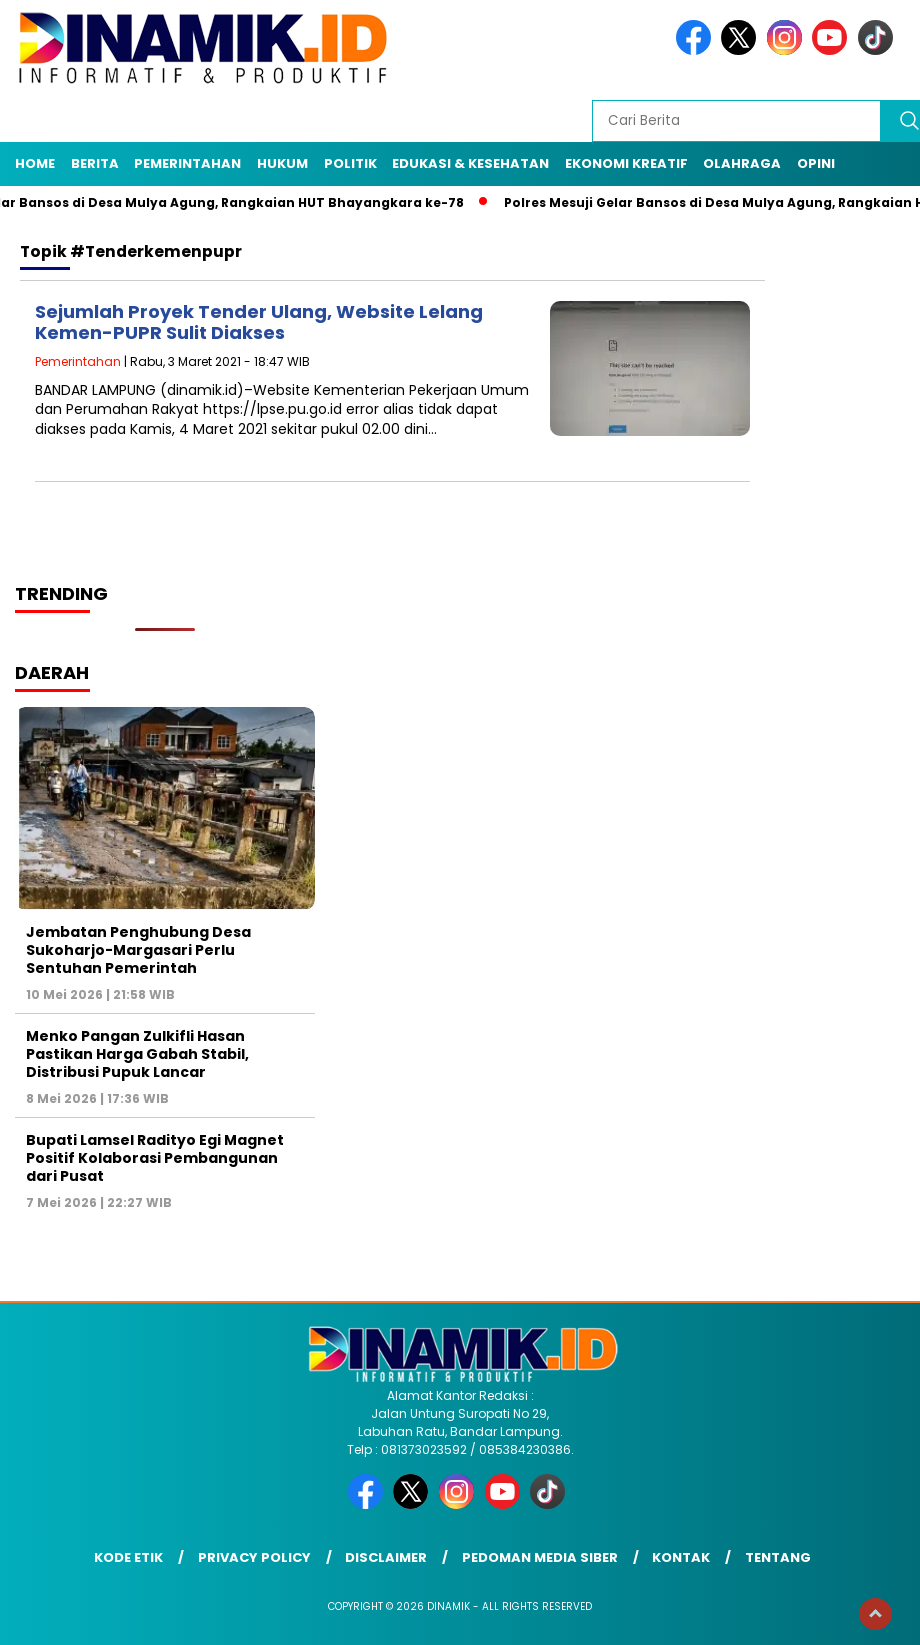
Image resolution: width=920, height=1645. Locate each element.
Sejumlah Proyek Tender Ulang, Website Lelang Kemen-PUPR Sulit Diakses (259, 322)
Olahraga (742, 163)
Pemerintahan (187, 163)
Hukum (282, 163)
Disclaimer (386, 1557)
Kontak (681, 1557)
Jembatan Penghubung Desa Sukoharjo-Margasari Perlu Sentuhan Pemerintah (138, 950)
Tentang (778, 1557)
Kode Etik (128, 1557)
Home (35, 163)
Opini (816, 163)
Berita (95, 163)
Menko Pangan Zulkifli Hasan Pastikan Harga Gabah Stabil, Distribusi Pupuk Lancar (137, 1054)
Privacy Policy (254, 1557)
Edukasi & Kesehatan (470, 163)
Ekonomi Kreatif (626, 163)
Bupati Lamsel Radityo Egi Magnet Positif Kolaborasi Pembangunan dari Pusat (155, 1158)
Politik (350, 163)
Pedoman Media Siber (540, 1557)
